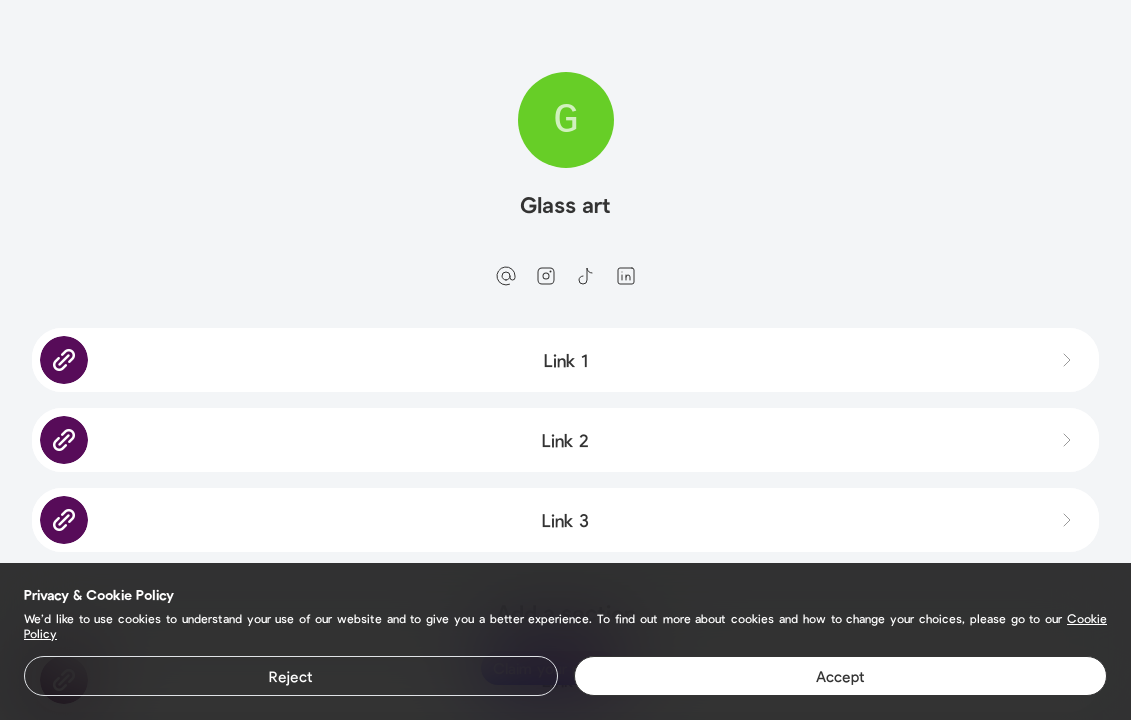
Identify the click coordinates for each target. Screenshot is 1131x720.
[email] (506, 276)
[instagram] (546, 276)
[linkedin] (626, 276)
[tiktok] (586, 276)
